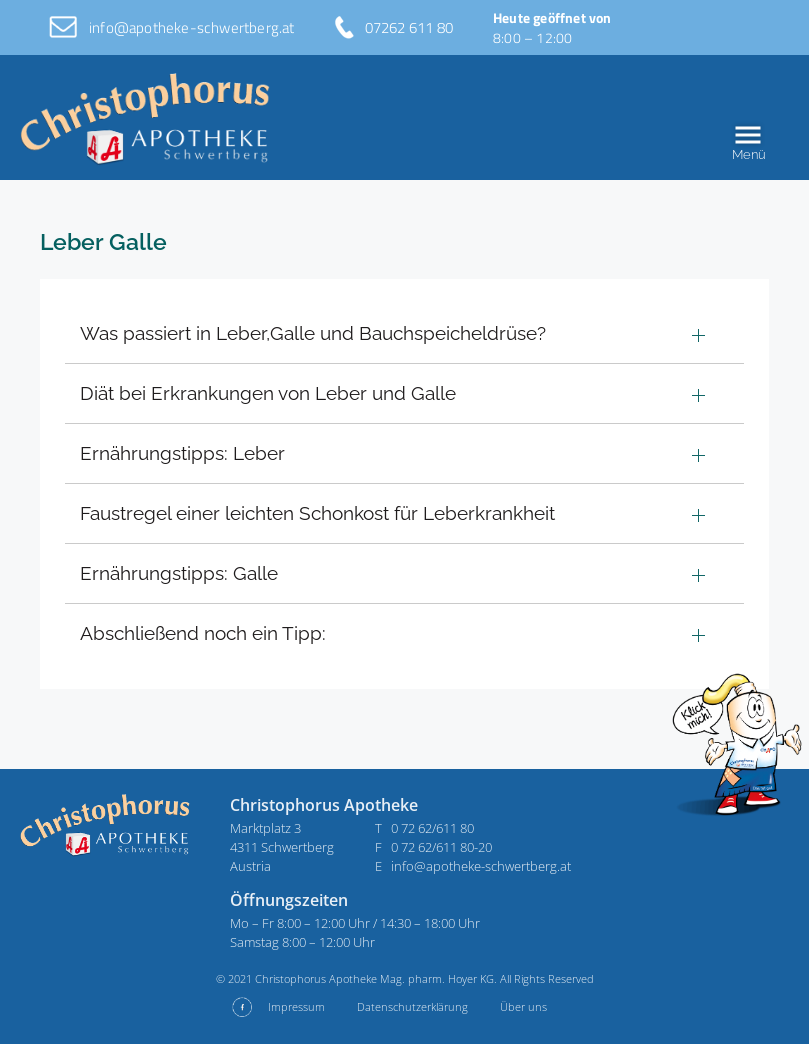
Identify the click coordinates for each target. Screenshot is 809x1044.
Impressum (296, 1006)
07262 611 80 (409, 27)
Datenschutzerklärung (412, 1006)
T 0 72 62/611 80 (424, 828)
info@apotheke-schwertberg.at (192, 27)
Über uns (523, 1006)
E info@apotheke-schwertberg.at (473, 866)
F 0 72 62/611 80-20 (433, 847)
